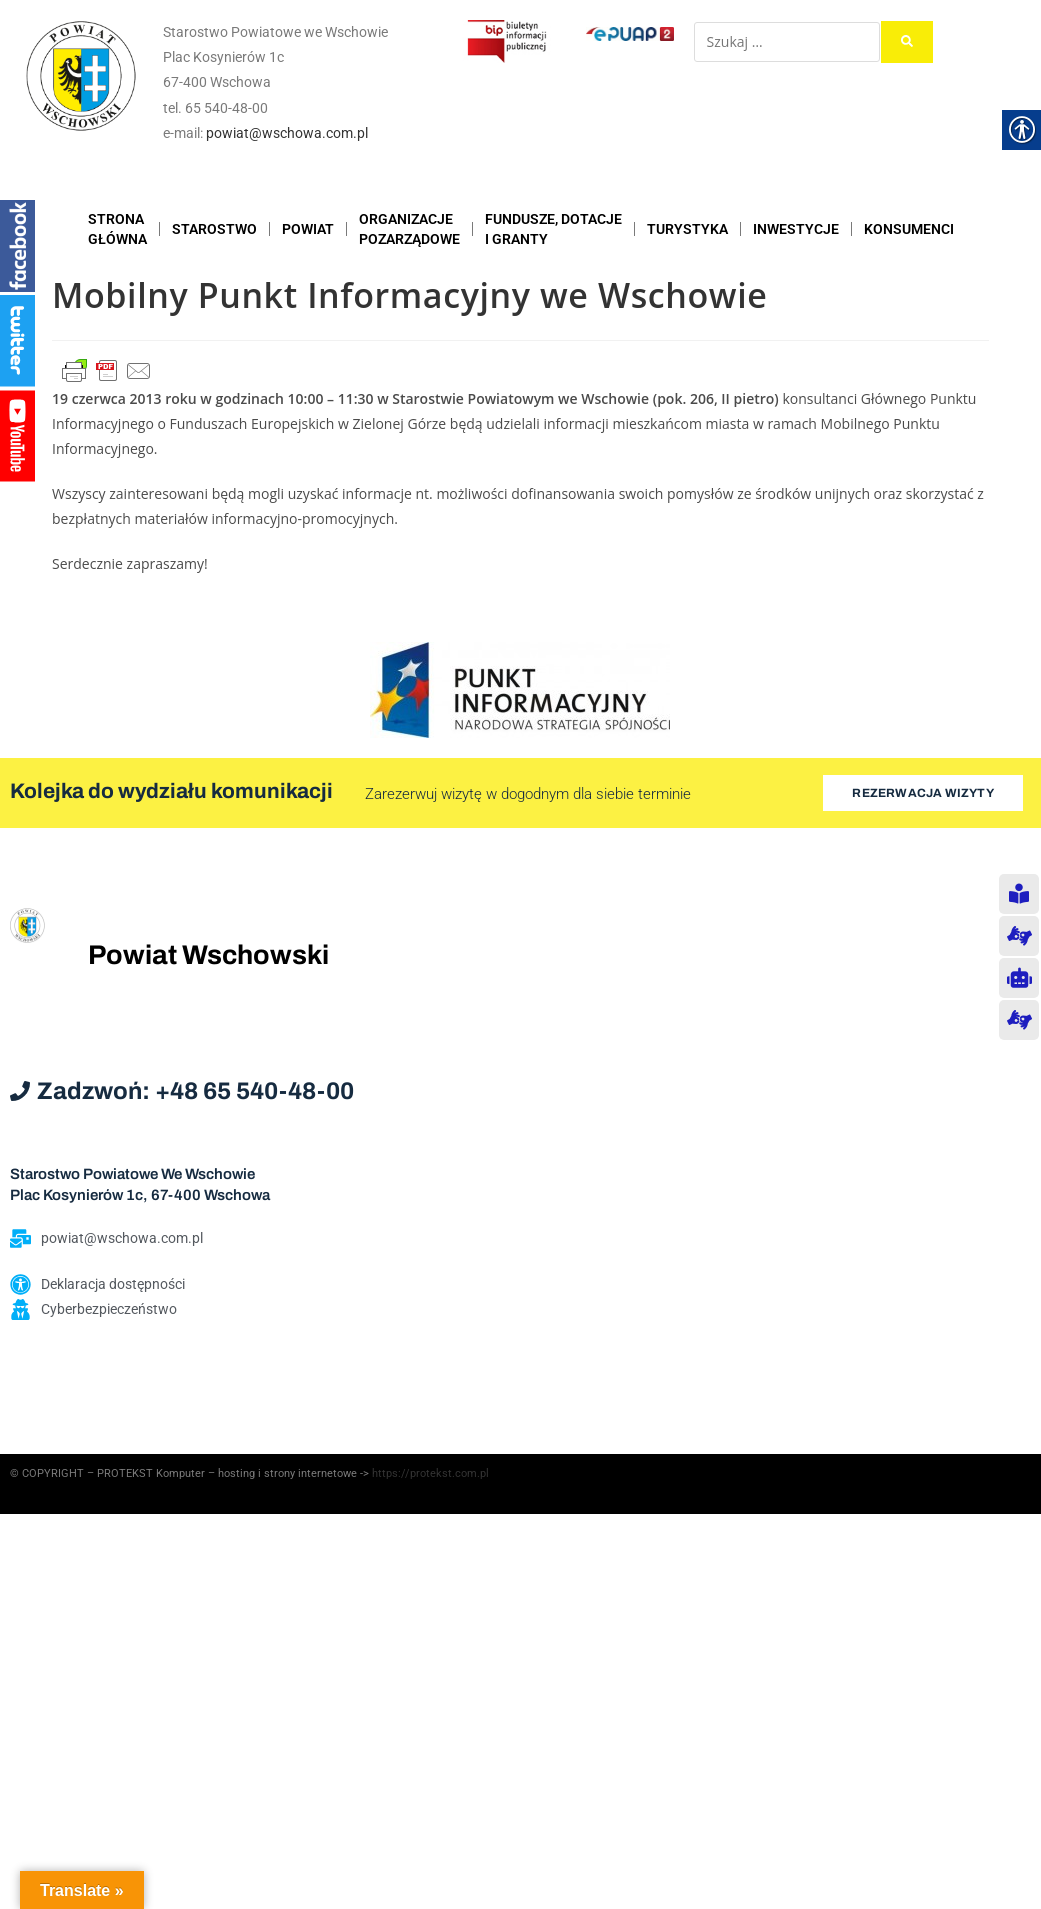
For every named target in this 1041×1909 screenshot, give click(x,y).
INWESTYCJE (796, 229)
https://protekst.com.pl (430, 1473)
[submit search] (907, 42)
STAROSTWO (214, 229)
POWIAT (308, 229)
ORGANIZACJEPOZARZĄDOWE (409, 229)
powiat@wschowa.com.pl (287, 133)
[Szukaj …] (787, 42)
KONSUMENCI (909, 229)
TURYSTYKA (687, 229)
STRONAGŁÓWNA (117, 229)
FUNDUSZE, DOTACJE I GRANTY (553, 229)
